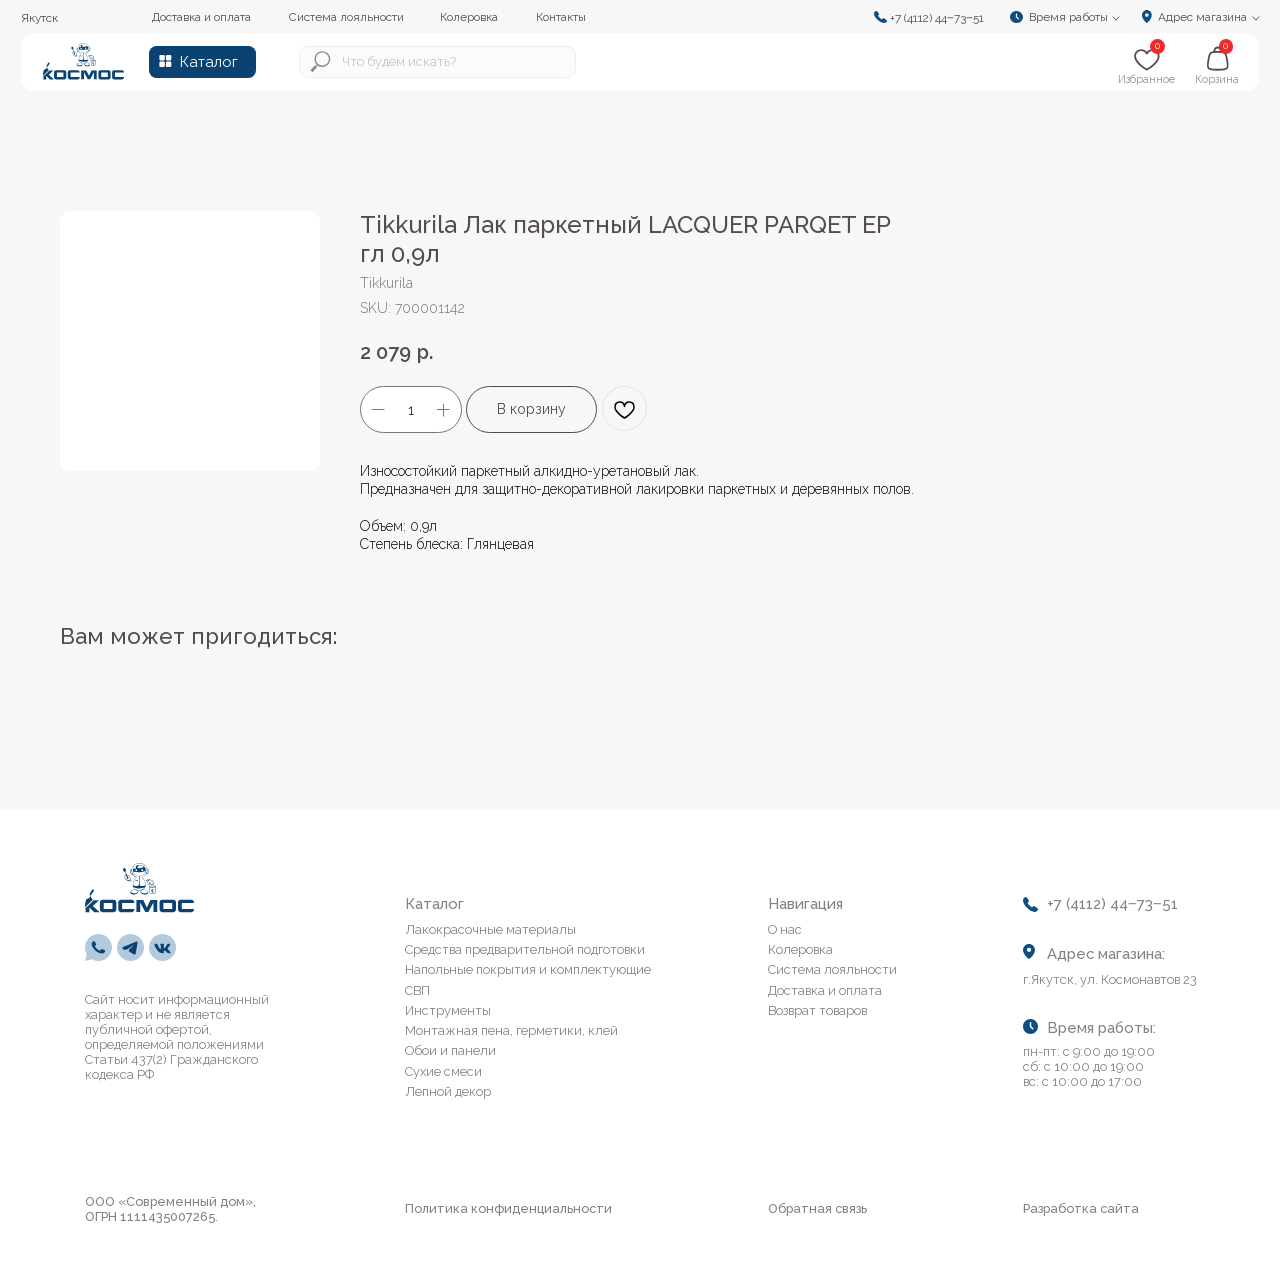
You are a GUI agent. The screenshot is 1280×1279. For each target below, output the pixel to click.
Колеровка (800, 949)
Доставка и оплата (825, 990)
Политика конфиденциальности (508, 1208)
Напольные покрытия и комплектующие (528, 969)
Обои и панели (450, 1050)
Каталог (209, 61)
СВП (417, 990)
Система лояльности (832, 969)
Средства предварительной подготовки (525, 949)
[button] (1070, 16)
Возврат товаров (817, 1010)
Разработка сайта (1081, 1208)
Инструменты (448, 1010)
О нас (785, 929)
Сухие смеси (443, 1071)
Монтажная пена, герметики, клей (511, 1030)
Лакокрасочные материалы (490, 929)
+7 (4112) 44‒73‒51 (937, 18)
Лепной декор (448, 1091)
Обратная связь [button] (817, 1208)
